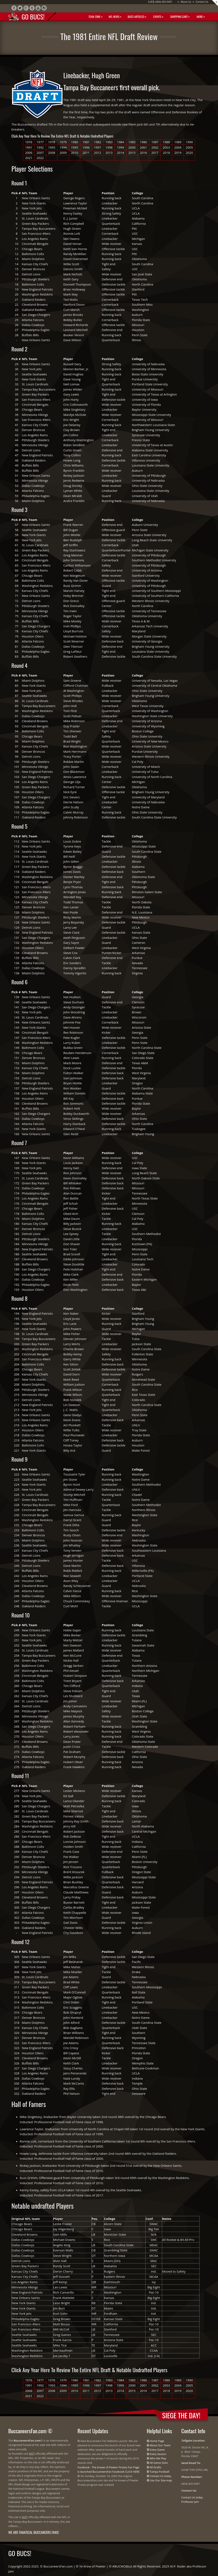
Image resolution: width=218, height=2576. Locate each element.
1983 (109, 142)
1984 (120, 142)
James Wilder (72, 389)
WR (94, 2287)
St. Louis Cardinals (35, 218)
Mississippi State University (151, 415)
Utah (135, 545)
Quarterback (111, 340)
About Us (185, 2)
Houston (138, 330)
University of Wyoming (148, 726)
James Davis (72, 872)
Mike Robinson (74, 721)
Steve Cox (70, 953)
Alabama (138, 218)
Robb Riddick (72, 1570)
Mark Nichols (72, 274)
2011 (85, 152)
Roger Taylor (72, 616)
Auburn (137, 315)
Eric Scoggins (72, 2007)
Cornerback (110, 767)
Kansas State (113, 2319)
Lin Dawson (71, 1405)
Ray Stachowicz (74, 550)
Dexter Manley (74, 877)
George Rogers (74, 198)
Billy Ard (69, 1450)
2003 (166, 147)
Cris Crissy (70, 2048)
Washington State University (152, 716)
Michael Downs (64, 2240)
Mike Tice (60, 2345)
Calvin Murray (73, 812)
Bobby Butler (72, 320)
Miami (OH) (112, 2261)
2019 (177, 152)
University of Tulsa (145, 772)
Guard (106, 496)
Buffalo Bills (30, 335)
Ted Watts (70, 299)
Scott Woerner (73, 641)
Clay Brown (71, 430)
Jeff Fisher (70, 1208)
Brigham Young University (150, 430)
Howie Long (71, 460)
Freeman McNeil (75, 208)
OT (94, 2256)
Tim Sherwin (72, 731)
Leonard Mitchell (75, 330)
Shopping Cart (180, 16)
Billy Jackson (72, 1223)
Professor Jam (190, 2502)
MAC (153, 2261)
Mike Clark (70, 1274)
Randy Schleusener (77, 1586)
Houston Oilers (33, 636)
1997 (97, 147)
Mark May (70, 294)
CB (94, 2224)
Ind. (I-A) (154, 2356)
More (200, 16)
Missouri (138, 325)
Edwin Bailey (72, 851)
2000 (131, 147)
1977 (40, 142)
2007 (40, 152)
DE (99, 2319)
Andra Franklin (74, 501)
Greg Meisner (73, 555)
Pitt (134, 228)
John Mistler (72, 535)
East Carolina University (149, 455)
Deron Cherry (63, 2271)
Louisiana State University (150, 465)
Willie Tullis (71, 1430)
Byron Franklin (74, 470)
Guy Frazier (71, 726)
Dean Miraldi (72, 496)
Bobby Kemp (72, 1354)
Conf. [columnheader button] (150, 2219)
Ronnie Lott (71, 233)
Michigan (138, 239)
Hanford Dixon (74, 304)
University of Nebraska (148, 364)
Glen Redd (70, 1134)
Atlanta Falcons (33, 320)
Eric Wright (71, 420)
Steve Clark (71, 932)
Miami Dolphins (33, 259)
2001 (143, 147)
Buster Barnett (74, 1902)
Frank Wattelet (63, 2298)
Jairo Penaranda (74, 2073)
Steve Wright (62, 2256)
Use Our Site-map (161, 2480)
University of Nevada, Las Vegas (155, 680)
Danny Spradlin (74, 968)
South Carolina (142, 198)
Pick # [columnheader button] (16, 193)
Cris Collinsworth (75, 404)
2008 (51, 152)
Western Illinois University (150, 601)
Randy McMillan (74, 254)
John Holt (70, 706)
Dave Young (72, 379)
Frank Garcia (62, 2340)
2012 (97, 152)
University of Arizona (147, 570)
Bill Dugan (70, 530)
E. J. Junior (70, 218)
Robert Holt (71, 1108)
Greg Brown (61, 2319)
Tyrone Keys (72, 846)
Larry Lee (70, 927)
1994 (63, 147)
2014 (120, 152)
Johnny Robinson (75, 817)
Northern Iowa (114, 2256)
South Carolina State (119, 2245)
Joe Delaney (71, 425)
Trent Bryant (72, 1681)
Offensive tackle (113, 249)
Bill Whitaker (72, 1183)
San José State (142, 274)
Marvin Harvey (73, 591)
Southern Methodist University (154, 560)
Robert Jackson (74, 1831)
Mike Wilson (72, 1596)
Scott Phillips (72, 696)
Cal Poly (137, 762)
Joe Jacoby (60, 2356)
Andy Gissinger (74, 1007)
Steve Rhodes (73, 701)
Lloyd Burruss (73, 631)
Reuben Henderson (77, 1053)
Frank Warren (73, 525)
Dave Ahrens (72, 1017)
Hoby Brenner (73, 596)
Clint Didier (71, 2002)
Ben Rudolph (72, 540)
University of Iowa (145, 399)
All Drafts (155, 2467)
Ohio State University (147, 486)
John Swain (71, 767)
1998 (109, 147)
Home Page (157, 2441)
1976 (28, 142)
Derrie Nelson (73, 802)
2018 (166, 152)
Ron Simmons (73, 1103)
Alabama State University (150, 450)
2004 (177, 147)
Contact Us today (160, 2476)
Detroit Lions (31, 274)
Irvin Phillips (72, 626)
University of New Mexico (150, 741)
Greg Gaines (62, 2335)
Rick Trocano (72, 1867)
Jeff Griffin (70, 545)
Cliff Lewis (70, 1987)
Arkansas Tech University (150, 626)
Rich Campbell (73, 223)
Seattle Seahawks (34, 213)
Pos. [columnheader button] (95, 2219)
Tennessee (112, 2335)
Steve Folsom (72, 1691)
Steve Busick (72, 1229)
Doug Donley (72, 486)
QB (94, 2282)
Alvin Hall (60, 2261)
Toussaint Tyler (74, 1474)
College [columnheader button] (137, 193)
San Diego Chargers (36, 315)
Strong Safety (111, 213)
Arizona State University (149, 535)
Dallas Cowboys (33, 325)
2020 (189, 152)
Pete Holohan (73, 1269)
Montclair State (115, 2234)
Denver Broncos (33, 269)
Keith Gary (70, 279)
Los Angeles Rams (35, 239)
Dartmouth (112, 2282)
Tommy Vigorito (74, 973)
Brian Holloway (74, 289)
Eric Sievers (71, 797)
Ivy (154, 2282)
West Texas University (147, 706)
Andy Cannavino (75, 1706)
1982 (97, 142)
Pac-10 (154, 2292)
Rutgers (109, 2271)
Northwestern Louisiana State (153, 425)
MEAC (153, 2245)
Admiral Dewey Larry (78, 1489)
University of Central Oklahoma (154, 685)
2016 (143, 152)
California (139, 223)
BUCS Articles (137, 16)
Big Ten (153, 2229)
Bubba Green (73, 1048)
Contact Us (202, 2)
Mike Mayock (72, 1711)
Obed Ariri (70, 1214)
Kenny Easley (72, 213)
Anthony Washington (78, 440)
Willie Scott (71, 264)
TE (93, 2345)
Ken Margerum (74, 575)
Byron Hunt (71, 1484)
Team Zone (95, 16)
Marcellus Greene (76, 1887)
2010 (74, 152)
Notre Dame (141, 807)
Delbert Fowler (74, 948)
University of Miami (146, 767)
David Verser (72, 244)
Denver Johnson (74, 1339)
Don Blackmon (74, 772)
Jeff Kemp (60, 2282)
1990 (189, 142)
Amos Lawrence (74, 777)
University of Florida (146, 404)
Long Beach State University (152, 540)
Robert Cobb (72, 570)
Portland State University (150, 384)
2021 (28, 158)
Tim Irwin (70, 611)
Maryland (139, 631)
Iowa (107, 2229)
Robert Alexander (76, 1731)
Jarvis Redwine (73, 480)
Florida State (141, 320)
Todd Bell (70, 736)
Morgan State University (149, 636)
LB (93, 2234)
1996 (85, 147)
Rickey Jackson (73, 475)
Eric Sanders (72, 963)
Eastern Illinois (114, 2276)
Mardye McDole (74, 415)
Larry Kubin (71, 1043)
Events (158, 16)
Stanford (138, 289)
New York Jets (32, 208)
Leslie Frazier (62, 2224)
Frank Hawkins (74, 1767)
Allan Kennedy (73, 1721)
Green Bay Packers (35, 223)
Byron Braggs (73, 867)
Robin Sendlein (74, 445)
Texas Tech (140, 299)
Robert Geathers (75, 656)
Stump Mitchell (74, 1495)
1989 (177, 142)
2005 (189, 147)
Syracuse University (146, 435)
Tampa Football (159, 2471)
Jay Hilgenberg (63, 2229)
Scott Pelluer (72, 716)
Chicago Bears (32, 249)
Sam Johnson (72, 1078)
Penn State (139, 335)
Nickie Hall (70, 1660)
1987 (154, 142)
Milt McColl (61, 2329)
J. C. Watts (70, 1410)
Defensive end (112, 279)
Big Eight (153, 2287)
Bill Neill (69, 856)
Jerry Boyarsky (73, 922)
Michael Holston (75, 636)
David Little (71, 1239)
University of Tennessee (149, 611)
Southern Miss (142, 304)
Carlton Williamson (77, 565)
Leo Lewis (60, 2287)
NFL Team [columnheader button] (29, 193)
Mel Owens (71, 239)
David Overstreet (75, 259)
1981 (85, 142)
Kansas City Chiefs (35, 264)
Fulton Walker (73, 1073)
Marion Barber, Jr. (76, 369)
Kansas (137, 244)
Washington (140, 310)
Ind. (154, 2271)
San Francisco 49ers (36, 233)
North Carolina (142, 203)
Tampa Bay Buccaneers (38, 228)
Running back (111, 198)
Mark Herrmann (75, 751)
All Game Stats (159, 2463)
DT (94, 2308)
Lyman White (72, 491)
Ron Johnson (72, 1173)
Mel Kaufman (62, 2350)
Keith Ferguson (74, 938)
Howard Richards (75, 325)
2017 (154, 152)
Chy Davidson (73, 1933)
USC (135, 233)
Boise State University (147, 374)
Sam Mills (60, 2234)
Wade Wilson (72, 1394)
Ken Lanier (71, 907)
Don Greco (71, 601)
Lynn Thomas (73, 887)
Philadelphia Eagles (36, 330)
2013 (109, 152)
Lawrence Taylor (75, 203)
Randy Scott (61, 2266)
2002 (154, 147)
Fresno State (141, 440)
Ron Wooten (72, 1088)
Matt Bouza (61, 2324)
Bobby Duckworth (76, 1114)
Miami (108, 2308)
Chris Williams (73, 465)
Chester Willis (73, 1928)
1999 (120, 147)
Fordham (110, 2313)
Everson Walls (63, 2250)
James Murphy (73, 1716)
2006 (28, 152)
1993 (51, 147)
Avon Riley (70, 1581)
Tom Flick (70, 711)
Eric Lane (69, 1324)
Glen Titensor (73, 646)
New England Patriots (37, 289)
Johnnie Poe (72, 1022)
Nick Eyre (70, 792)
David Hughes (73, 374)
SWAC (153, 2224)
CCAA (154, 2350)
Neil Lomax (71, 384)
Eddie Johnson (73, 1259)
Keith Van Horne (75, 249)
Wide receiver (111, 244)
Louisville (110, 2356)
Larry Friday (72, 1897)
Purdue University (145, 379)
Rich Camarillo (63, 2292)
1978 (51, 142)
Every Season (158, 2454)
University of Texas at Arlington (154, 394)
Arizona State (113, 2340)
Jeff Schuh (70, 1203)
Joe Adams (70, 2043)
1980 (74, 142)
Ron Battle (70, 1198)
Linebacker (110, 203)
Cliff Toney (70, 1440)
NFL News (115, 16)
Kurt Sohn (60, 2313)
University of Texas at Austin (152, 445)
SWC (154, 2240)
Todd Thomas (73, 902)
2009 (63, 152)
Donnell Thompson (77, 284)
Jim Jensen (70, 1862)
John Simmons (73, 560)
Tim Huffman (72, 1499)
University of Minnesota (149, 369)
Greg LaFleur (72, 651)
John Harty (71, 399)
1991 (28, 147)
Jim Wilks (69, 1957)
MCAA (153, 2256)
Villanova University (146, 460)
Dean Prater (72, 1741)
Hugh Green (72, 228)
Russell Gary (72, 364)
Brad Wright (72, 741)
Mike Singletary (74, 409)
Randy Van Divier (75, 580)
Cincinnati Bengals (35, 244)
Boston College (142, 731)
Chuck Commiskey (76, 1601)
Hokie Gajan (72, 1630)
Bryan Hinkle (72, 1083)
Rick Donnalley (74, 606)
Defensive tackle (113, 284)
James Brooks (73, 315)
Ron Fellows (72, 1188)
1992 (40, 147)
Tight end (108, 264)
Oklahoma (139, 259)
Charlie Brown (73, 1349)
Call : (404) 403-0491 (160, 2)
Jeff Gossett (61, 2276)
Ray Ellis (69, 2088)
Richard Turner (74, 787)
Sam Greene (72, 680)
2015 (131, 152)
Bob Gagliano (73, 2028)
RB (94, 2303)
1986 (143, 142)
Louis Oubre (72, 841)
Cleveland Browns (35, 304)
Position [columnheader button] (108, 193)
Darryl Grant (72, 1520)
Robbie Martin (73, 762)
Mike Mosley (72, 621)
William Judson (74, 1384)
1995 (74, 147)
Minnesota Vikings (35, 415)
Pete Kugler (71, 1038)
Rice (107, 2240)
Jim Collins (70, 435)
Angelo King (61, 2245)
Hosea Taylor (72, 1445)
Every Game (157, 2449)
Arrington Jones (74, 892)
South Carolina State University (154, 656)
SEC (153, 2266)
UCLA (136, 208)
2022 (40, 158)
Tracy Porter (72, 756)
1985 (131, 142)
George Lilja (71, 782)
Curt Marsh (71, 310)
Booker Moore (73, 335)
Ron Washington (75, 746)
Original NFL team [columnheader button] (26, 2219)
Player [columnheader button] (68, 193)
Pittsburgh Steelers (35, 279)
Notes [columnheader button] (166, 2219)
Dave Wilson (72, 340)
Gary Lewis (71, 394)
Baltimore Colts (33, 254)
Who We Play (158, 2458)
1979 (63, 142)
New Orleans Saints (36, 198)
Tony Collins (72, 455)
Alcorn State (112, 2224)
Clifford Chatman (75, 685)
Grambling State (115, 2250)
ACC (154, 2345)
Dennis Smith (73, 269)
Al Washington (73, 691)
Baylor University (144, 409)
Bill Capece (71, 2053)
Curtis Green (72, 450)
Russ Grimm (72, 586)
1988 (166, 142)
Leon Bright (61, 2303)
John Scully (71, 807)
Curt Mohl (70, 1606)
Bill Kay (68, 1098)
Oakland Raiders (34, 299)
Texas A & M (141, 621)
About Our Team (160, 2445)
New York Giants (34, 203)
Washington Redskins (37, 294)
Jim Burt (59, 2308)
